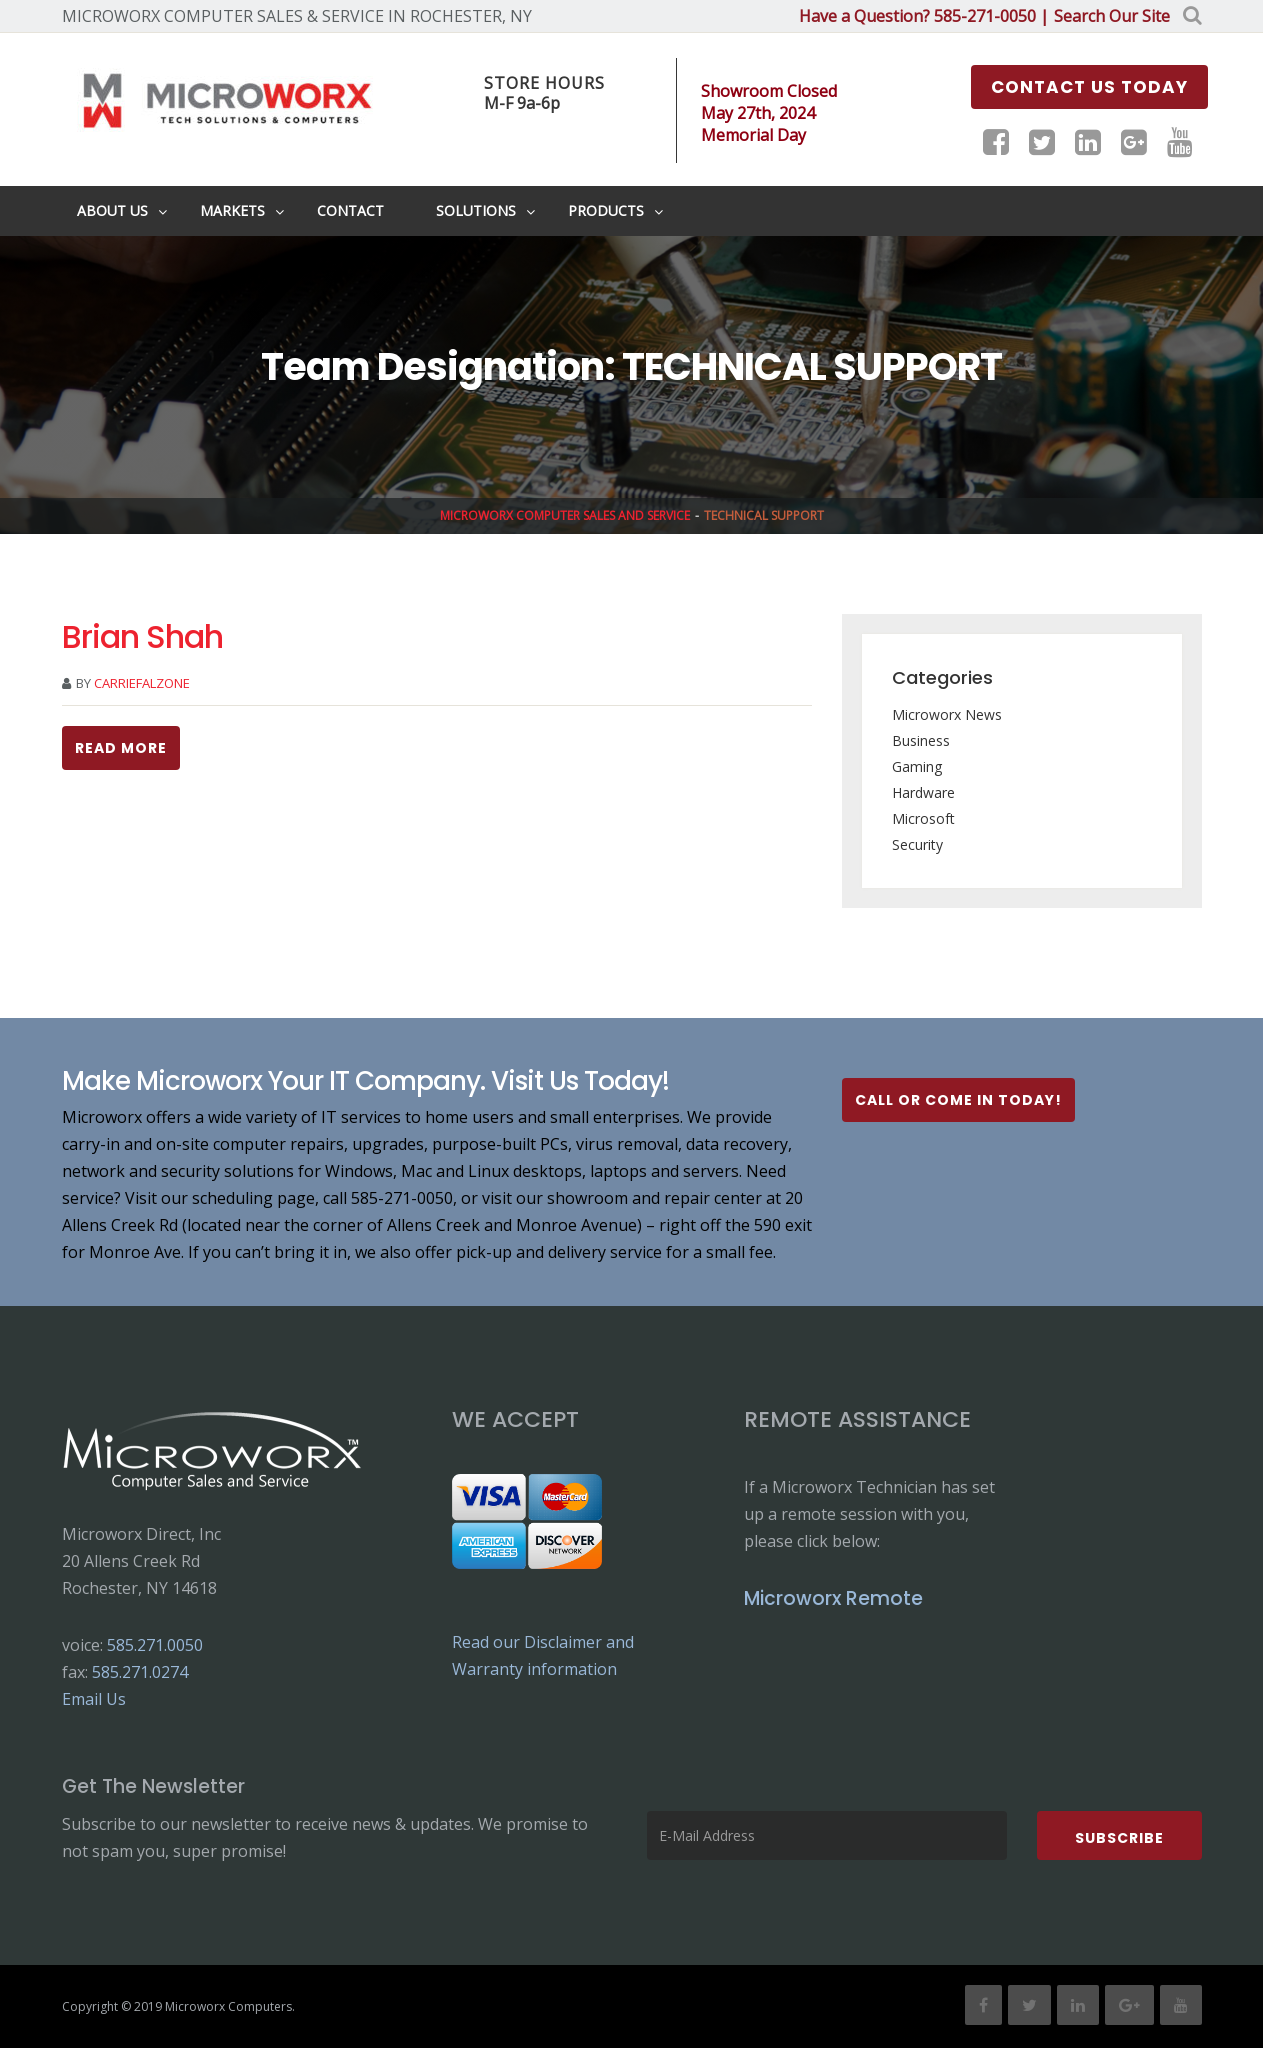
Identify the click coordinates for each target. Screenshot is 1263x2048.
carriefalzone (142, 683)
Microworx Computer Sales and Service (565, 515)
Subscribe (1119, 1838)
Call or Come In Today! (958, 1100)
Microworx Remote (833, 1598)
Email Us (94, 1699)
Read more (121, 748)
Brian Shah (142, 636)
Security (917, 844)
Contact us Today (1089, 87)
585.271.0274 (140, 1672)
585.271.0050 (155, 1645)
